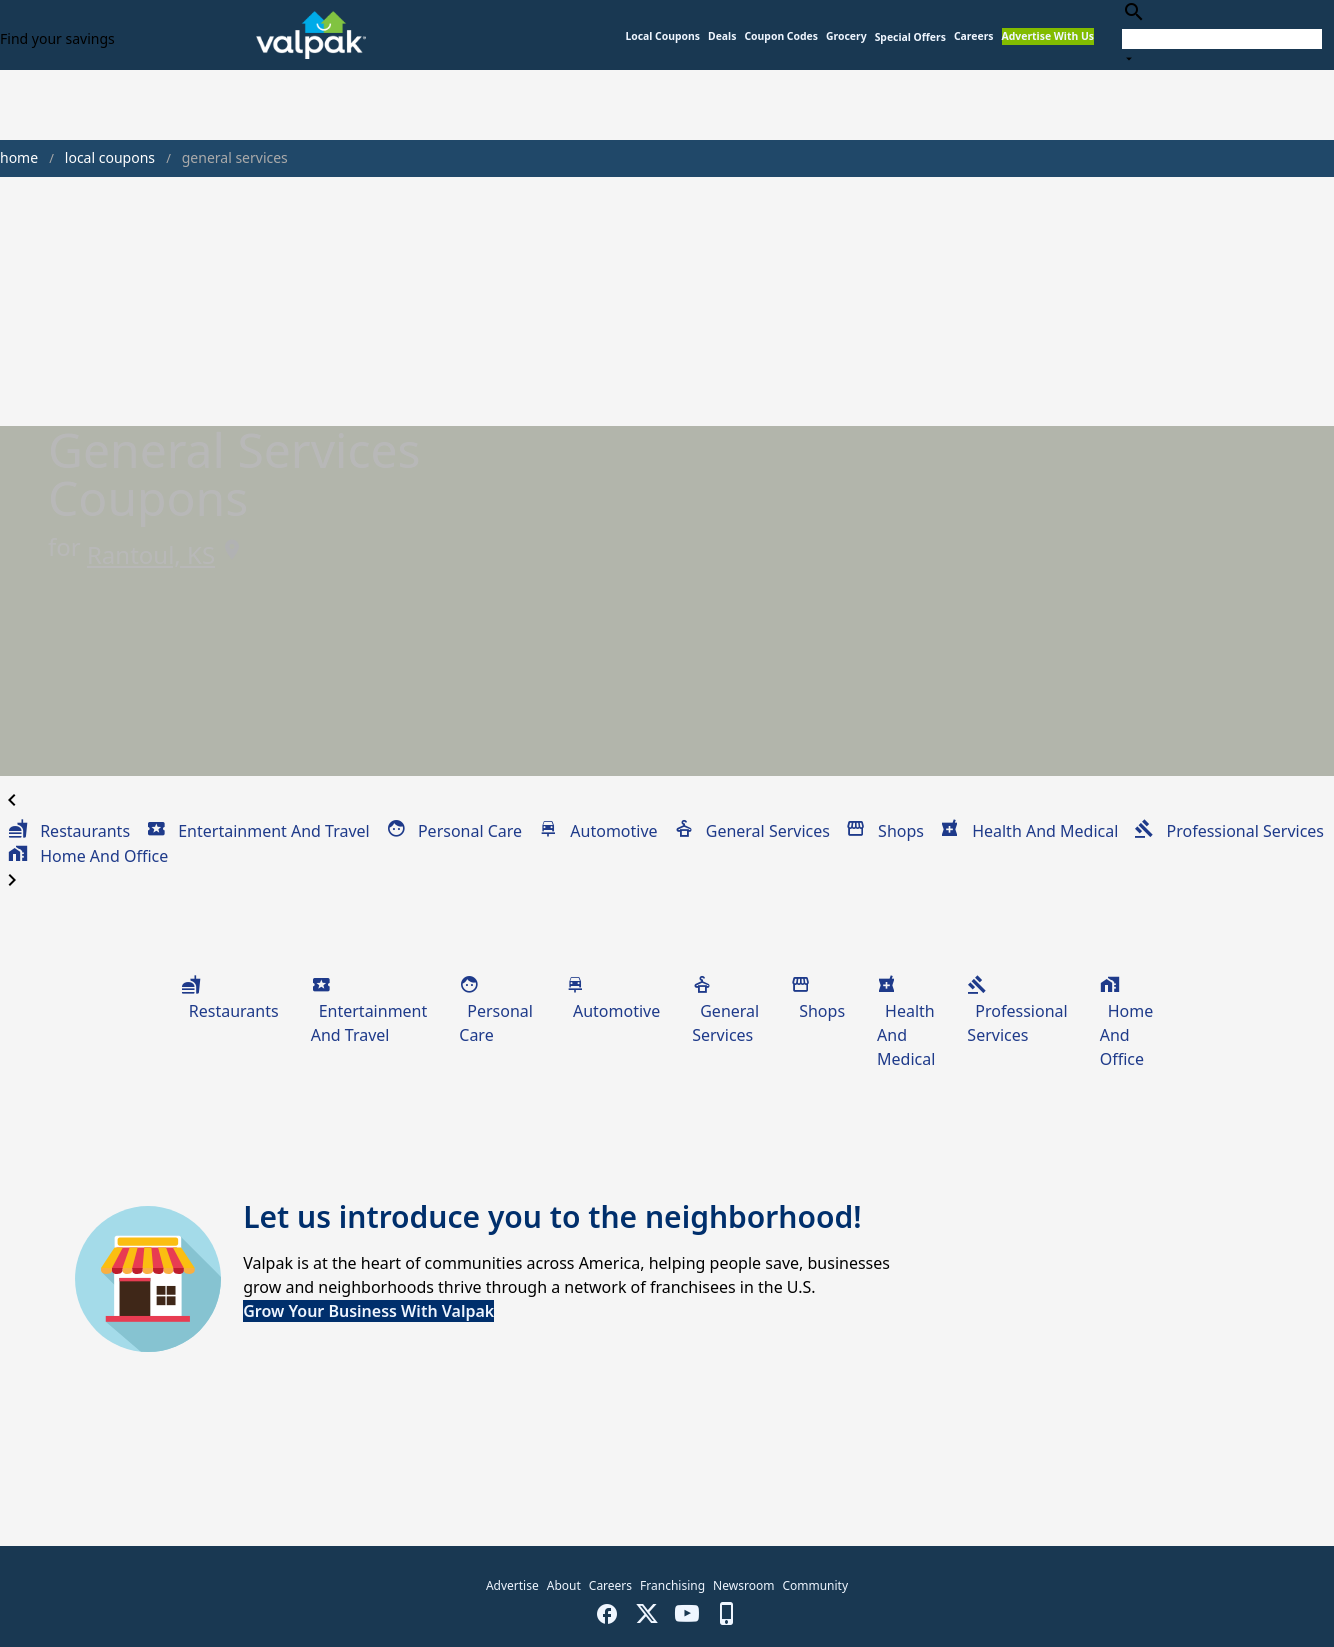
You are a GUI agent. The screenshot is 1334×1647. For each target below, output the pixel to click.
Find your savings (57, 38)
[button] (910, 37)
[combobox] (1222, 34)
